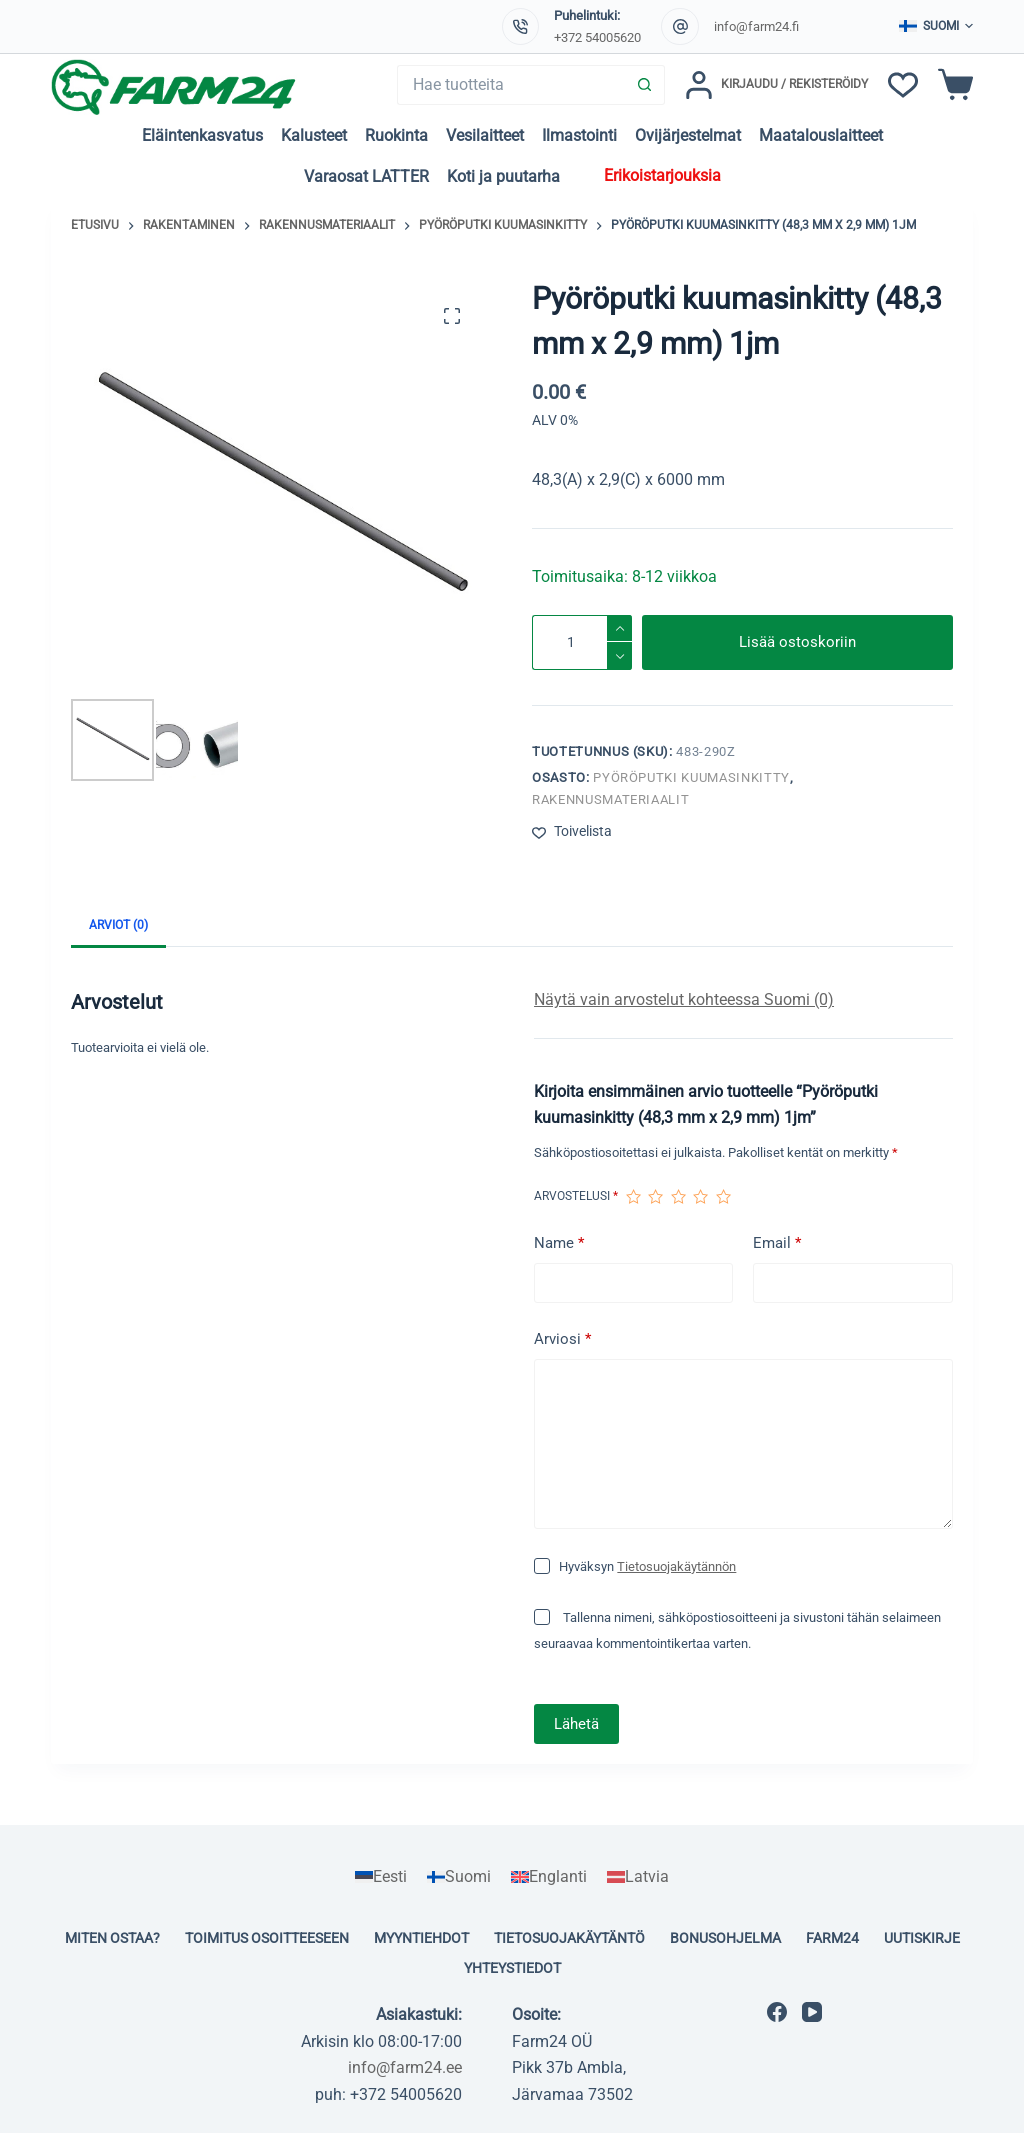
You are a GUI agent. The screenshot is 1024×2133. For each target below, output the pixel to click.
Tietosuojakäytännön (676, 1566)
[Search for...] (511, 85)
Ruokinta (396, 135)
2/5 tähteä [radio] (655, 1197)
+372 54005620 (597, 37)
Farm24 (832, 1938)
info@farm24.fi (756, 26)
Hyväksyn (647, 1566)
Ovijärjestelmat (688, 135)
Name (559, 1243)
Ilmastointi (579, 135)
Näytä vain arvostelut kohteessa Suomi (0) (684, 999)
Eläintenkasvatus (202, 135)
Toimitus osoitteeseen (267, 1938)
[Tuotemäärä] (582, 642)
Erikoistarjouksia (662, 175)
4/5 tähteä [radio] (700, 1197)
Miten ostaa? (112, 1938)
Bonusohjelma (725, 1938)
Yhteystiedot (512, 1968)
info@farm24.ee (405, 2067)
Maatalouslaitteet (821, 135)
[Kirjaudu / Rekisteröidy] (776, 85)
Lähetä (576, 1724)
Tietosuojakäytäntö (569, 1938)
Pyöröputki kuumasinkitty (691, 777)
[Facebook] (777, 2012)
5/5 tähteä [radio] (723, 1197)
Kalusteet (314, 135)
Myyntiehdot (421, 1938)
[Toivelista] (903, 85)
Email (777, 1243)
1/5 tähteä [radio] (633, 1197)
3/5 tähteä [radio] (678, 1197)
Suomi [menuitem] (468, 1876)
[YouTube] (812, 2012)
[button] (936, 27)
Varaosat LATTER (366, 176)
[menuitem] (381, 1877)
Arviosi (562, 1339)
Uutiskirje (922, 1938)
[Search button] (645, 85)
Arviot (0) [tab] (118, 925)
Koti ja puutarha (503, 176)
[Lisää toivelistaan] (572, 831)
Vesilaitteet (485, 135)
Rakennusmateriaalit (610, 799)
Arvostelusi (576, 1196)
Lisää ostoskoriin (797, 642)
